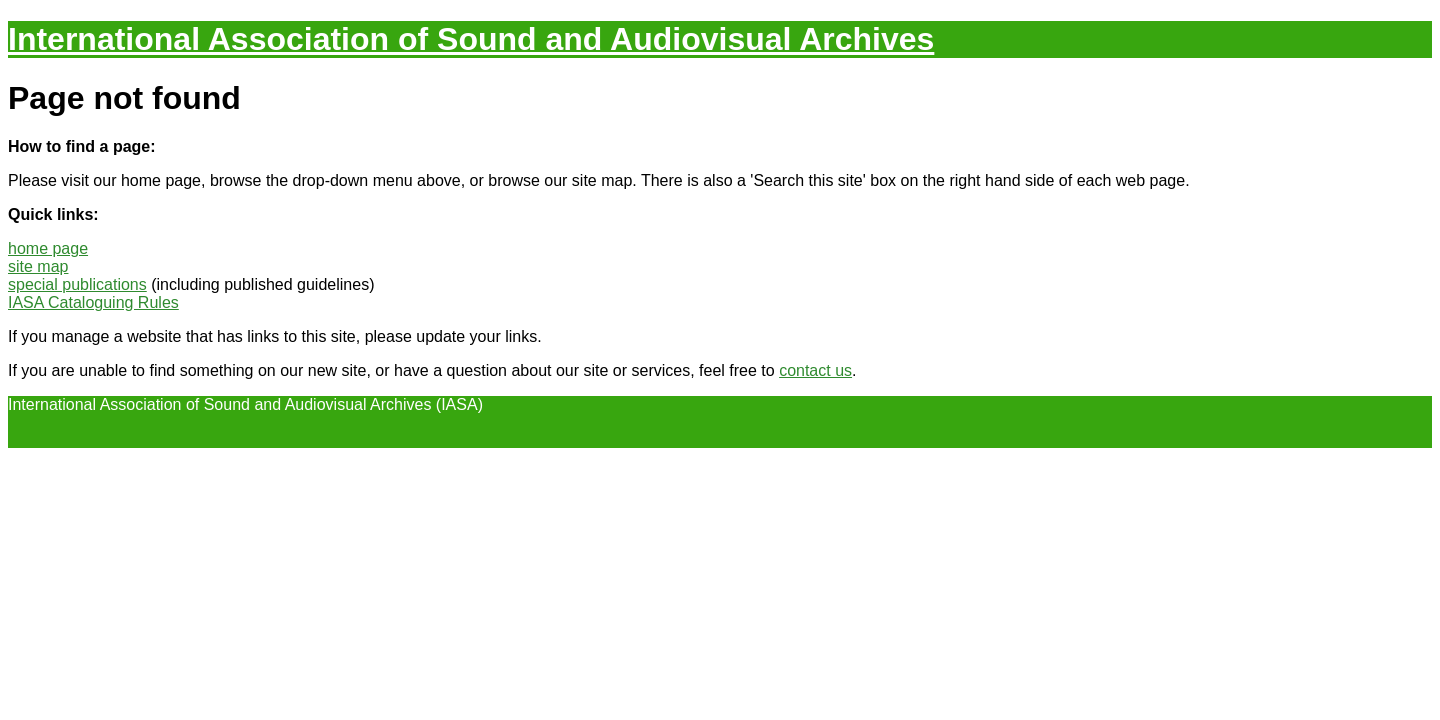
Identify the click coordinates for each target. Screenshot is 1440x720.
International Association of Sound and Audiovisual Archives (471, 39)
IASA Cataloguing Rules (93, 302)
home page (48, 248)
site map (38, 266)
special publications (77, 284)
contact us (815, 370)
